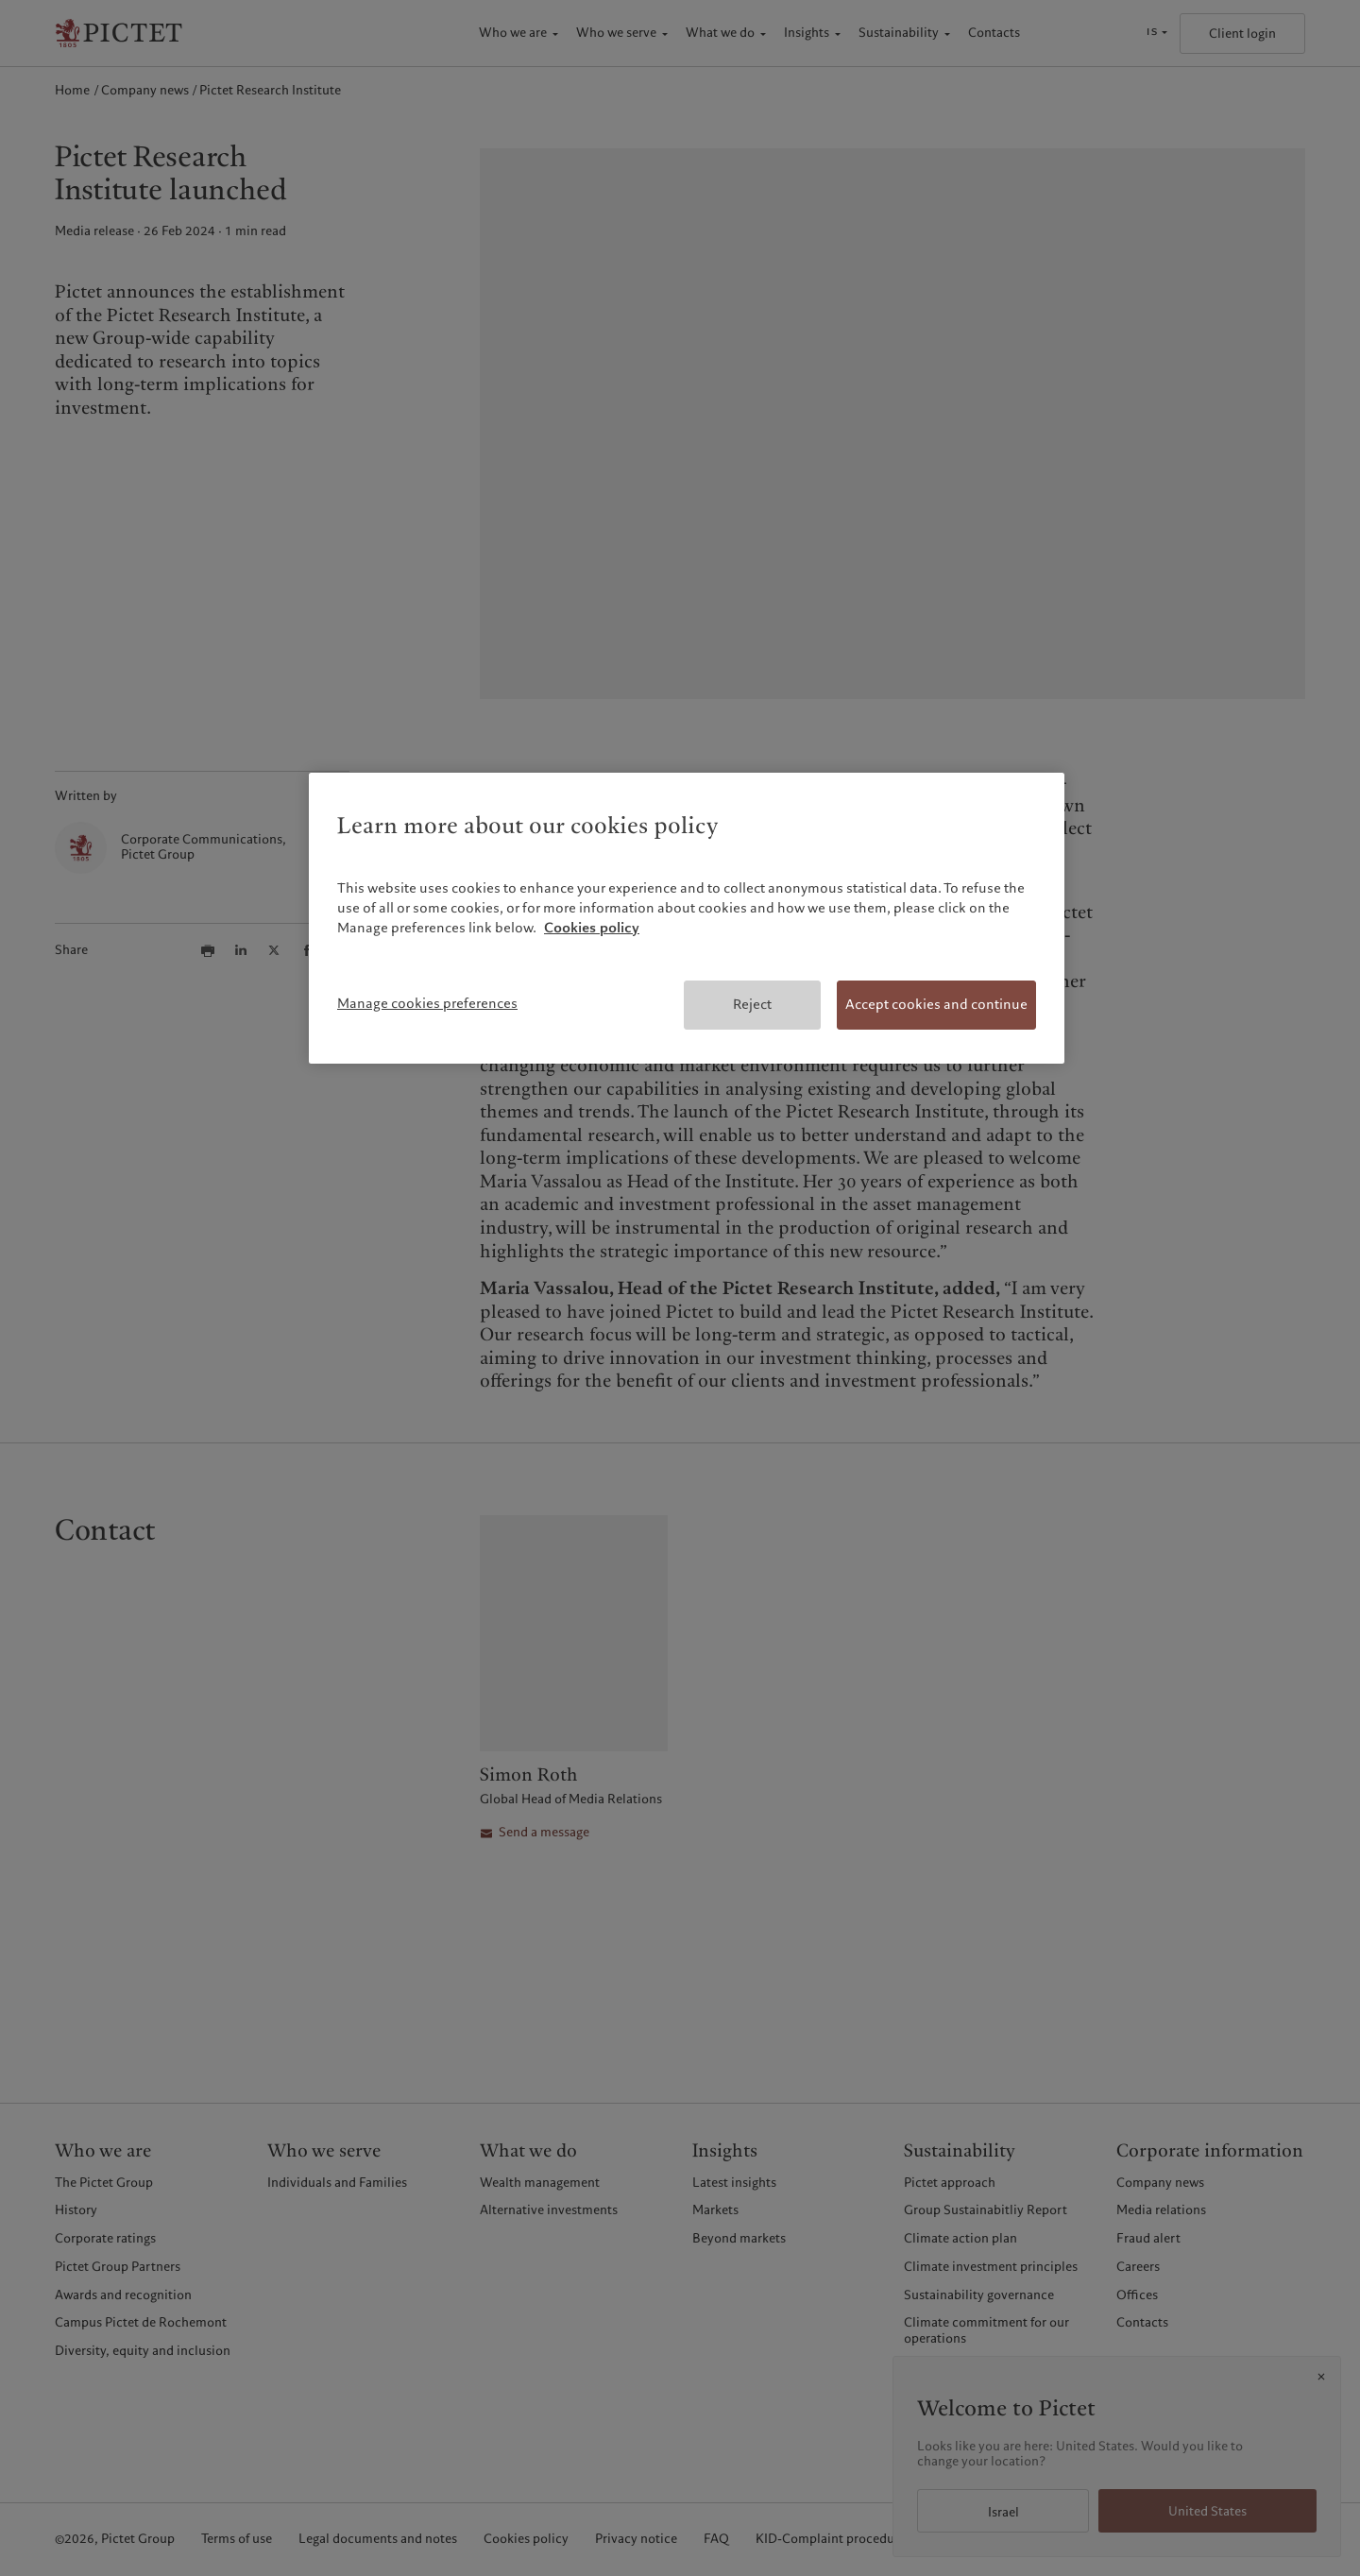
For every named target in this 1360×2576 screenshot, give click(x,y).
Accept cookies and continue (936, 1004)
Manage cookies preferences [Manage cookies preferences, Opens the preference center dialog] (427, 1003)
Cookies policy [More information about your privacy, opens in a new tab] (591, 927)
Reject (752, 1004)
